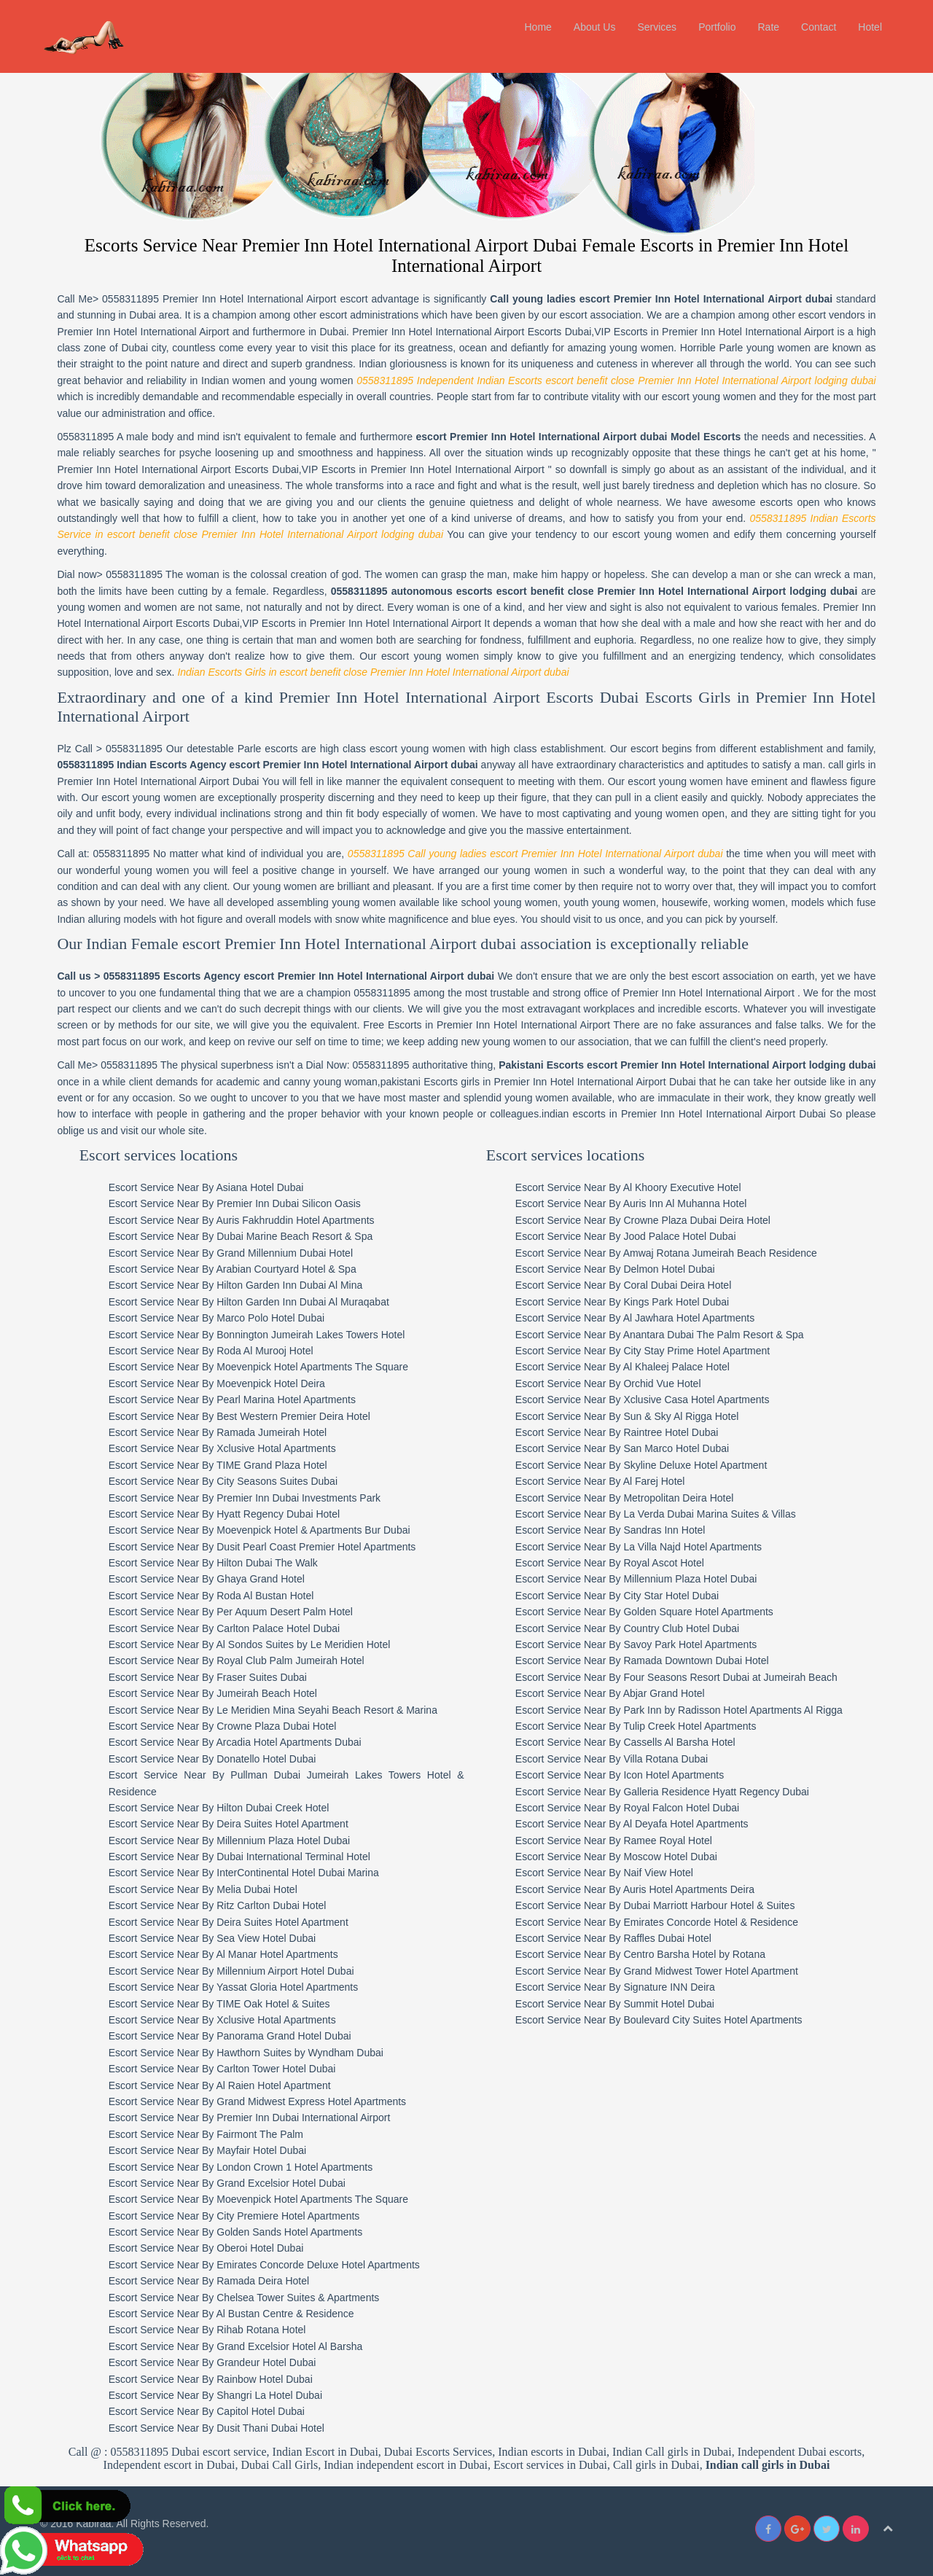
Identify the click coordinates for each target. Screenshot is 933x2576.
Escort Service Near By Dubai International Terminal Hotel (243, 1856)
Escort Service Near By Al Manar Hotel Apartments (227, 1954)
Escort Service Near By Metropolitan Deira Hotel (629, 1497)
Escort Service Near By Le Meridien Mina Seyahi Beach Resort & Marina (276, 1709)
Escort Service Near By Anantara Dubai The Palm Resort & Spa (664, 1334)
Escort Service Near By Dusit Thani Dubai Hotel (220, 2427)
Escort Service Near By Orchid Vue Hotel (613, 1383)
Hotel (870, 27)
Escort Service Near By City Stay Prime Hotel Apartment (647, 1350)
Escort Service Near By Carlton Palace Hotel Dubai (227, 1628)
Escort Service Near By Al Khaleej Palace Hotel (627, 1367)
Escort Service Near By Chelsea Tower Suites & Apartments (247, 2297)
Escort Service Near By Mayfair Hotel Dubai (211, 2150)
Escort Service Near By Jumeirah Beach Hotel (216, 1693)
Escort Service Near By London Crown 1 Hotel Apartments (244, 2166)
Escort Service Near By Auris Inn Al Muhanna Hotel (636, 1203)
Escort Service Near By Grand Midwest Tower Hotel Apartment (661, 1970)
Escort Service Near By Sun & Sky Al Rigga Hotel (632, 1415)
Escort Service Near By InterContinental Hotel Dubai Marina (247, 1872)
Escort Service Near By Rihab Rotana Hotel (211, 2329)
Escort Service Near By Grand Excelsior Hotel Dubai (230, 2182)
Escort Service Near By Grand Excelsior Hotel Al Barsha (239, 2345)
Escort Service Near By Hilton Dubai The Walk (216, 1563)
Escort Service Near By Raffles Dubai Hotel (618, 1938)
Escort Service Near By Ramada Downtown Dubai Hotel (647, 1660)
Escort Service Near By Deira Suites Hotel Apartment (232, 1824)
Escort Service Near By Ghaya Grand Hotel (210, 1579)
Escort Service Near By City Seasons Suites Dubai (226, 1481)
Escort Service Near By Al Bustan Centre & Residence (235, 2313)
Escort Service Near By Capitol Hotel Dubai (210, 2411)
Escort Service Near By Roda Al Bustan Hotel (215, 1595)
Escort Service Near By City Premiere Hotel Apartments (238, 2215)
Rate (768, 27)
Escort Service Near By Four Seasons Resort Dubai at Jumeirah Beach (681, 1676)
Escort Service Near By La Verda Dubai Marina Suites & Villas (660, 1513)
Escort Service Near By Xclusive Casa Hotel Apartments (647, 1399)
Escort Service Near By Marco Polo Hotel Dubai (220, 1318)
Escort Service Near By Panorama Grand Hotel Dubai (233, 2036)
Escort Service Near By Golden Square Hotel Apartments (649, 1611)
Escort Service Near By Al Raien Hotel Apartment (223, 2085)
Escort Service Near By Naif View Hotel (609, 1872)
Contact (818, 27)
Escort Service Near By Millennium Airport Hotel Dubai (235, 1970)
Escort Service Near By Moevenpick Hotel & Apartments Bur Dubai (263, 1530)
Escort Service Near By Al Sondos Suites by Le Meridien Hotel (253, 1644)
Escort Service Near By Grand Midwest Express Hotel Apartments (261, 2101)
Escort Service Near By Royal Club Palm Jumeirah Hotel (240, 1660)
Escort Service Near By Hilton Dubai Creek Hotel (222, 1807)
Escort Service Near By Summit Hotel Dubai (619, 2003)
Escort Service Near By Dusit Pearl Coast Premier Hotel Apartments (266, 1546)
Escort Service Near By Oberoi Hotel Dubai (210, 2248)
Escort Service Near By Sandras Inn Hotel (615, 1530)
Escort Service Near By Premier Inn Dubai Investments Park (248, 1497)
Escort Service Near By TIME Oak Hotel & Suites (223, 2003)
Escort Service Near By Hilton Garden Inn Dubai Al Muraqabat (252, 1301)
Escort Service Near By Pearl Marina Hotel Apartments (235, 1399)
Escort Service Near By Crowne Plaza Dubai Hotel (226, 1725)
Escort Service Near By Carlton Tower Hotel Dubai (226, 2069)
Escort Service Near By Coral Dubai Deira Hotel (628, 1285)
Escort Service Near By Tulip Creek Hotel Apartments (641, 1725)
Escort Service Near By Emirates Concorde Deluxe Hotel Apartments (267, 2264)
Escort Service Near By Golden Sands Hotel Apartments (239, 2232)
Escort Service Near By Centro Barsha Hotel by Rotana (645, 1954)
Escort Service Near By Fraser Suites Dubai (211, 1676)
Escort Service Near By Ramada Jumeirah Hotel (221, 1431)
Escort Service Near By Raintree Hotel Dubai (622, 1431)
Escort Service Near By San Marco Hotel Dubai (627, 1448)
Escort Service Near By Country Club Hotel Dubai (632, 1628)
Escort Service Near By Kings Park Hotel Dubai (627, 1301)
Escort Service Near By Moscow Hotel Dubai (621, 1856)
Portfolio (716, 27)
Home (537, 27)
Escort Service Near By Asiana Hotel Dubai (210, 1187)
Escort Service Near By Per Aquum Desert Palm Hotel (234, 1611)
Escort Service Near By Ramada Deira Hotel (212, 2281)
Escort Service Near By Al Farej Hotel (605, 1481)
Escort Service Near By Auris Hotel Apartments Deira (640, 1888)
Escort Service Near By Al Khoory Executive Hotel (633, 1187)
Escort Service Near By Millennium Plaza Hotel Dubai (233, 1840)
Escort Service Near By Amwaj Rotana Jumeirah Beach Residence (671, 1252)
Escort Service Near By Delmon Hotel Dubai (620, 1269)
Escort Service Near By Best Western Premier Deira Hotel (243, 1415)
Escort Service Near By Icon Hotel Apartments (624, 1775)
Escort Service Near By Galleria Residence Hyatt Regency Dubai (667, 1791)
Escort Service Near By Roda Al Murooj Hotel (214, 1350)
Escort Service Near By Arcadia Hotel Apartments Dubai (238, 1742)
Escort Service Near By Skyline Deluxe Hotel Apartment (646, 1464)
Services (656, 27)
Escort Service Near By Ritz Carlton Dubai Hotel (221, 1905)
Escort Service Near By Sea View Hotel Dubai (216, 1938)
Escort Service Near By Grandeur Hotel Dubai (216, 2362)
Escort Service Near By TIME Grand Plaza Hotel (221, 1464)
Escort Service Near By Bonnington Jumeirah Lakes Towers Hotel (260, 1334)
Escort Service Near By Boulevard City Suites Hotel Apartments (664, 2020)
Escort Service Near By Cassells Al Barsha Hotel (630, 1742)
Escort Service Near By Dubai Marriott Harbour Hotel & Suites (660, 1905)
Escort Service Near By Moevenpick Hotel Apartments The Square (262, 1367)
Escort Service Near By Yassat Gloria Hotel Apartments (237, 1987)
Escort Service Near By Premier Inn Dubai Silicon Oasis (238, 1203)
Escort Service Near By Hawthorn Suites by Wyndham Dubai (249, 2052)
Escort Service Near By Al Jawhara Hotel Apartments (640, 1318)
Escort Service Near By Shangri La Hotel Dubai (219, 2394)
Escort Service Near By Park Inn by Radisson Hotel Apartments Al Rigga (684, 1709)
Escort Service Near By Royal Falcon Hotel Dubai (632, 1807)
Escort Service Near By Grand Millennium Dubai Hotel (234, 1252)
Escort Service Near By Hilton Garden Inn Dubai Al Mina (239, 1285)
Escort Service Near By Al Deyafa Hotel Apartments (637, 1824)
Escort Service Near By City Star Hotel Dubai (622, 1595)
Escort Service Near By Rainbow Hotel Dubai (214, 2378)
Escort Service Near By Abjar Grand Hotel (615, 1693)
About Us (595, 27)
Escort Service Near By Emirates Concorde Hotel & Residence (661, 1921)
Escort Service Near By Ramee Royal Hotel (618, 1840)
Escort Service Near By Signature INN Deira (620, 1987)
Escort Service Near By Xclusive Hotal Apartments (226, 1448)
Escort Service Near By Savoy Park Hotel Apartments (641, 1644)
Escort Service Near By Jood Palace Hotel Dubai (630, 1236)
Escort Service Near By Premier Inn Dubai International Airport (253, 2117)
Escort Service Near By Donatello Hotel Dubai (216, 1758)
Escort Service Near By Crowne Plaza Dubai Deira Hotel (648, 1219)
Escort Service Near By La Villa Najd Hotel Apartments (643, 1546)
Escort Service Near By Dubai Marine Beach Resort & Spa (244, 1236)
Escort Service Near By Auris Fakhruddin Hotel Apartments (245, 1219)
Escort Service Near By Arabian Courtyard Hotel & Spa (236, 1269)
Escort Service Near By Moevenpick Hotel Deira (220, 1383)
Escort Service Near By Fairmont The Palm (209, 2133)
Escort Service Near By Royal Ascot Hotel (614, 1563)
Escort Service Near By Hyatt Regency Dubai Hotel (227, 1513)
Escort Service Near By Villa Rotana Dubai (616, 1758)
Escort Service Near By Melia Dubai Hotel (206, 1888)
